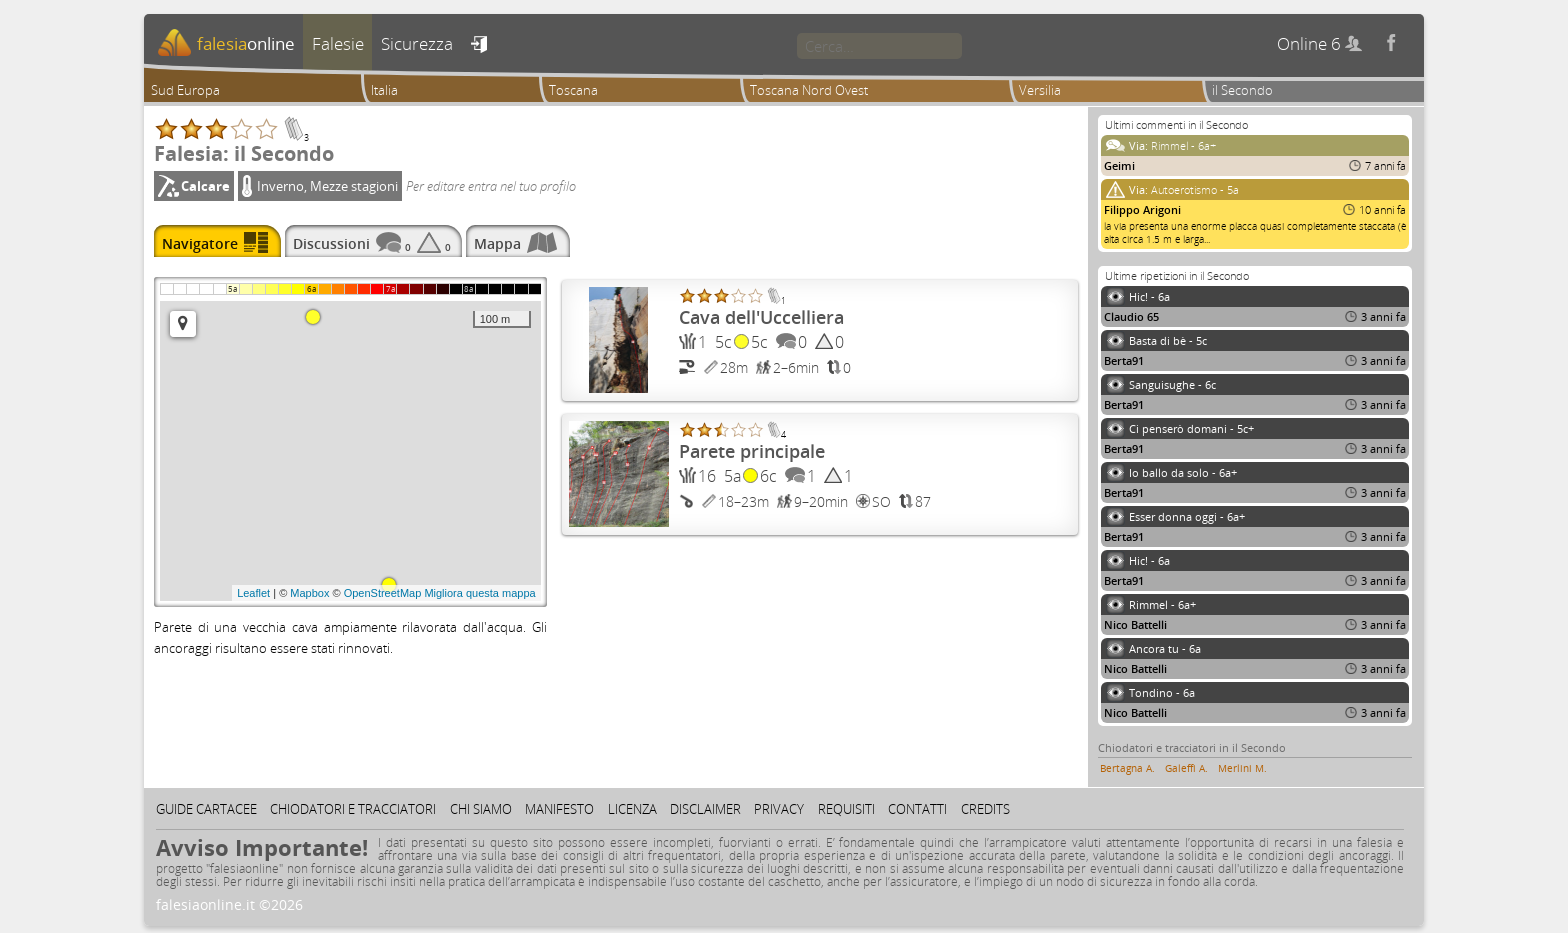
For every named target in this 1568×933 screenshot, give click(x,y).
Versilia (1040, 90)
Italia (384, 90)
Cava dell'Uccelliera (761, 317)
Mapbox (309, 593)
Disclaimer (705, 809)
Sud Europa (185, 90)
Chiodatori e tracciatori (353, 809)
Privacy (779, 809)
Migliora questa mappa (479, 593)
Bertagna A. (1127, 768)
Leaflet (253, 593)
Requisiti (846, 809)
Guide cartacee (206, 809)
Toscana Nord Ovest (809, 90)
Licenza (632, 809)
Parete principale (752, 451)
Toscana (573, 90)
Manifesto (559, 809)
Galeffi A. (1186, 768)
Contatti (917, 809)
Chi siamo (481, 809)
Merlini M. (1242, 768)
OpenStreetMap (383, 593)
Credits (985, 809)
